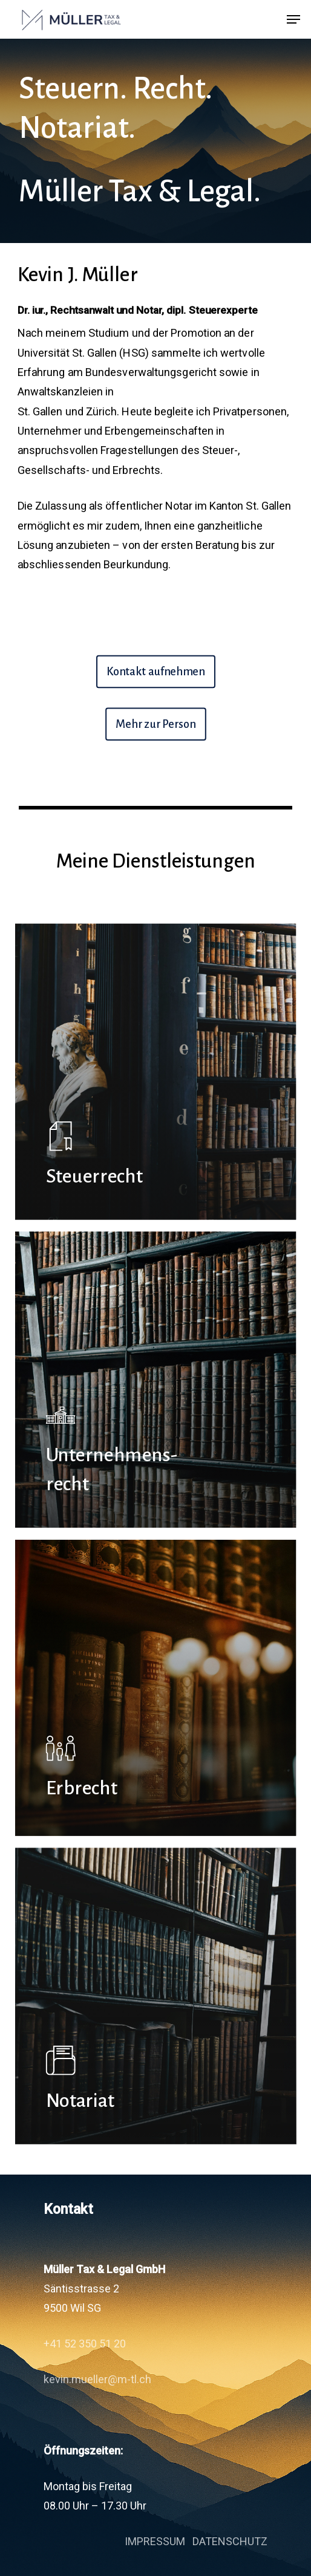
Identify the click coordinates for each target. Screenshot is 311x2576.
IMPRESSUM (155, 2541)
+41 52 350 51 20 (85, 2343)
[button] (293, 19)
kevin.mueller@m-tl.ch (97, 2379)
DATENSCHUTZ (229, 2541)
